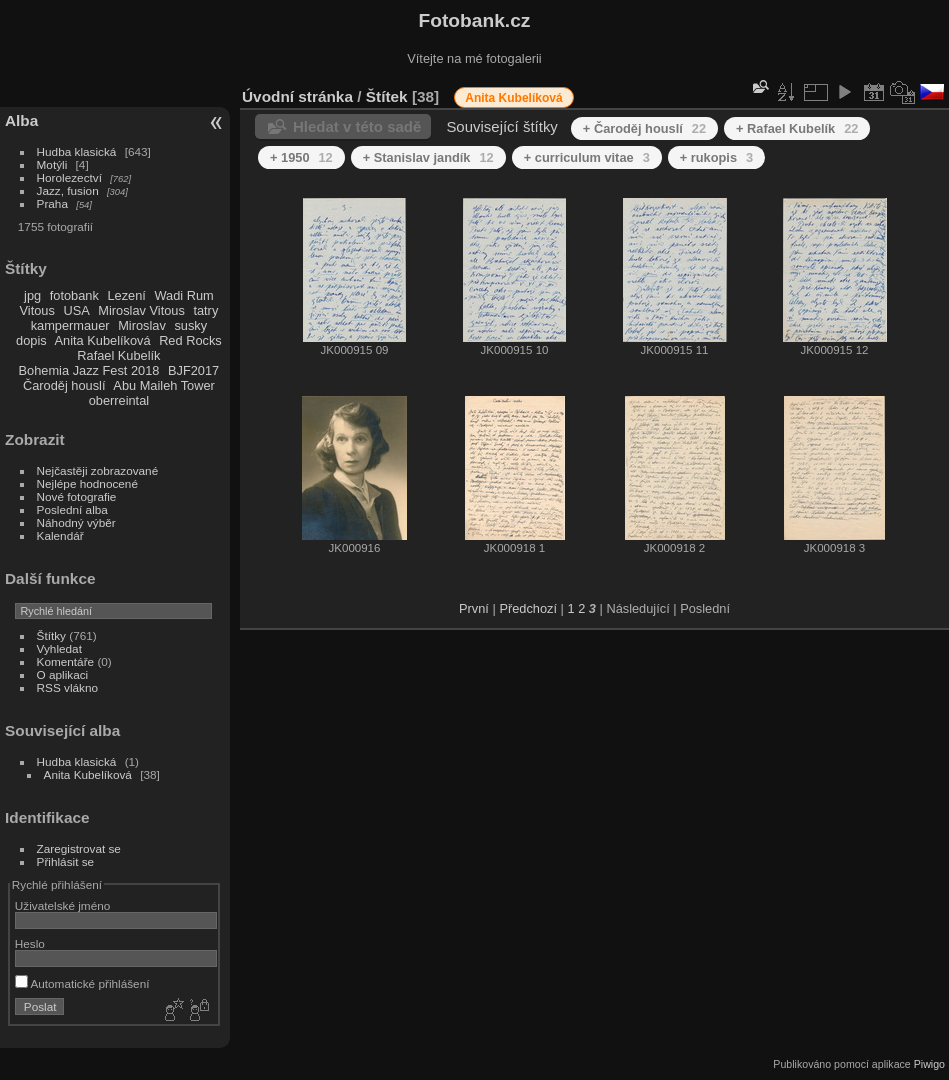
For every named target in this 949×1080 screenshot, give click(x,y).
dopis (31, 340)
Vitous (37, 310)
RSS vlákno (67, 687)
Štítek (387, 96)
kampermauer (70, 325)
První (474, 608)
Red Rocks (190, 340)
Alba (21, 120)
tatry (205, 310)
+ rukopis (716, 157)
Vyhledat (59, 648)
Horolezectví (69, 177)
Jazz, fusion (68, 190)
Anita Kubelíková (103, 340)
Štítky (51, 635)
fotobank (74, 295)
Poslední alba (72, 509)
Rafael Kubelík (118, 355)
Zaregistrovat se (79, 848)
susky (190, 325)
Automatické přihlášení (82, 983)
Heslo (30, 943)
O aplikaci (63, 674)
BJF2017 (193, 370)
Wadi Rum (183, 295)
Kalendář (60, 535)
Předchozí (528, 608)
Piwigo (929, 1064)
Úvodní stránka (297, 96)
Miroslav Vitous (141, 310)
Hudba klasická (77, 151)
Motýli (52, 164)
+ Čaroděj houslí (644, 128)
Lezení (126, 295)
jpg (32, 295)
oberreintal (119, 400)
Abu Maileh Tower (163, 385)
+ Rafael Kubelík (797, 128)
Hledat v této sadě (357, 126)
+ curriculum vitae (587, 157)
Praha (52, 203)
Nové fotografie (77, 496)
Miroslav (142, 325)
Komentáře (66, 661)
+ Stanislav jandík (428, 157)
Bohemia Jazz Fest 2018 (89, 370)
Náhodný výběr (76, 522)
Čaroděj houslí (64, 385)
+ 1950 (301, 157)
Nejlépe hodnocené (87, 483)
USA (76, 310)
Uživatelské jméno (62, 905)
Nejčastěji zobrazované (98, 470)
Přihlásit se (66, 861)
